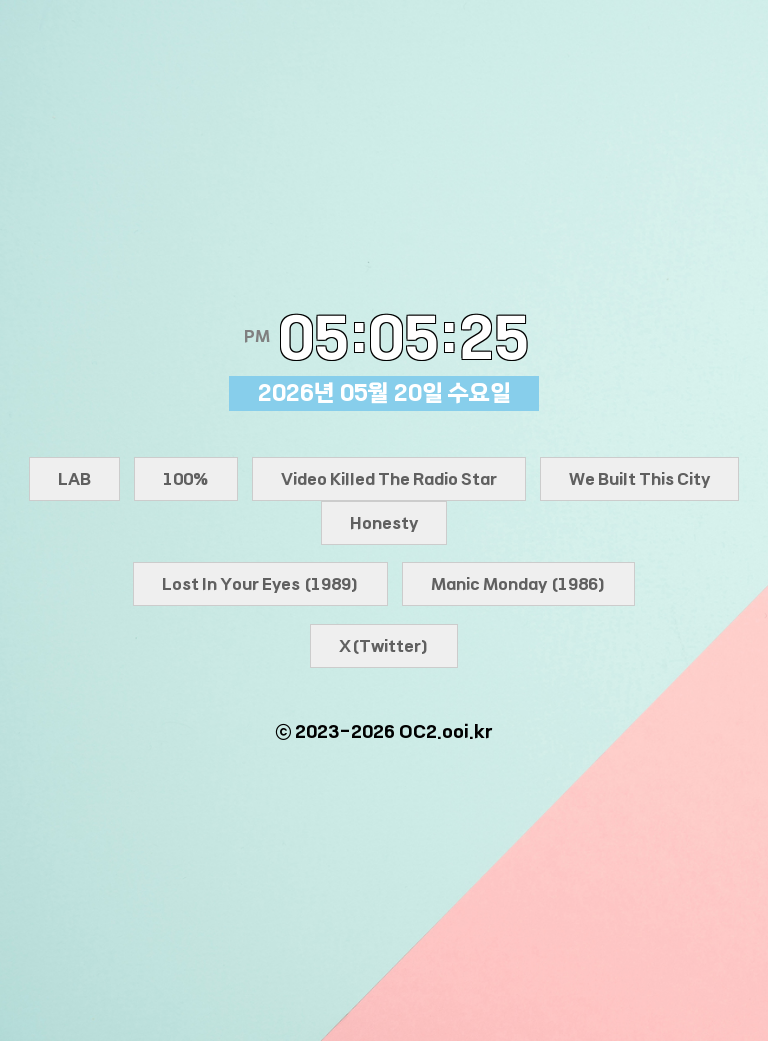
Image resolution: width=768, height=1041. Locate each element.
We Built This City (639, 479)
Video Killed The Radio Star (389, 479)
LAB (74, 479)
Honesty (384, 523)
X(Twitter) (384, 646)
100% (186, 479)
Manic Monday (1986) (518, 584)
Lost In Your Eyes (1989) (260, 584)
